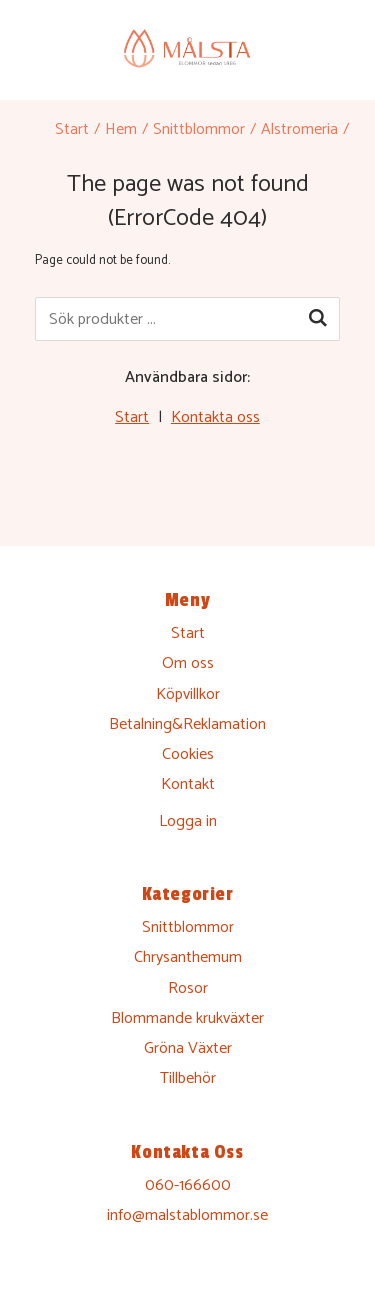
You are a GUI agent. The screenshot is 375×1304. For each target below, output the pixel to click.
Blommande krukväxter (187, 1018)
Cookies (188, 754)
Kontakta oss (215, 417)
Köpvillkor (188, 694)
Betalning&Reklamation (187, 724)
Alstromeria (299, 129)
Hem (121, 129)
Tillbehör (188, 1078)
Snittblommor (199, 129)
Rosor (188, 988)
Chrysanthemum (188, 957)
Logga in (188, 821)
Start (72, 129)
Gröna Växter (188, 1048)
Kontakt (188, 784)
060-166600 (188, 1185)
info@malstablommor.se (187, 1215)
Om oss (188, 663)
